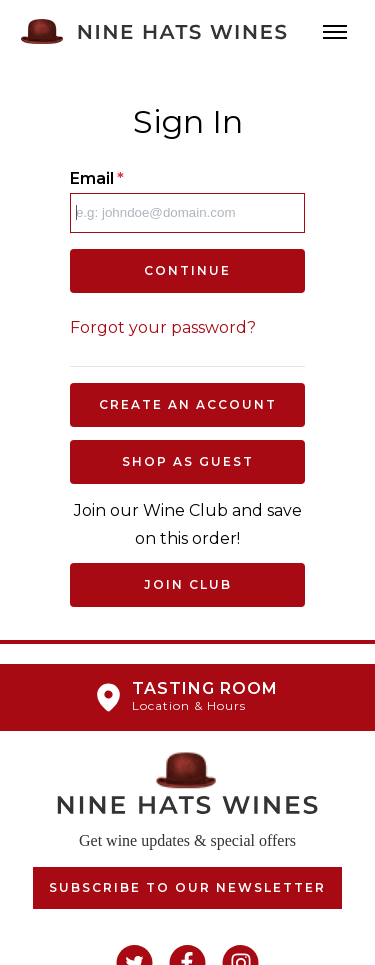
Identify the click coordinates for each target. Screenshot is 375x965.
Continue (187, 270)
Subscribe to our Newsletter (187, 887)
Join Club (188, 584)
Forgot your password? (163, 327)
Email (97, 178)
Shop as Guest (188, 461)
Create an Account (188, 404)
